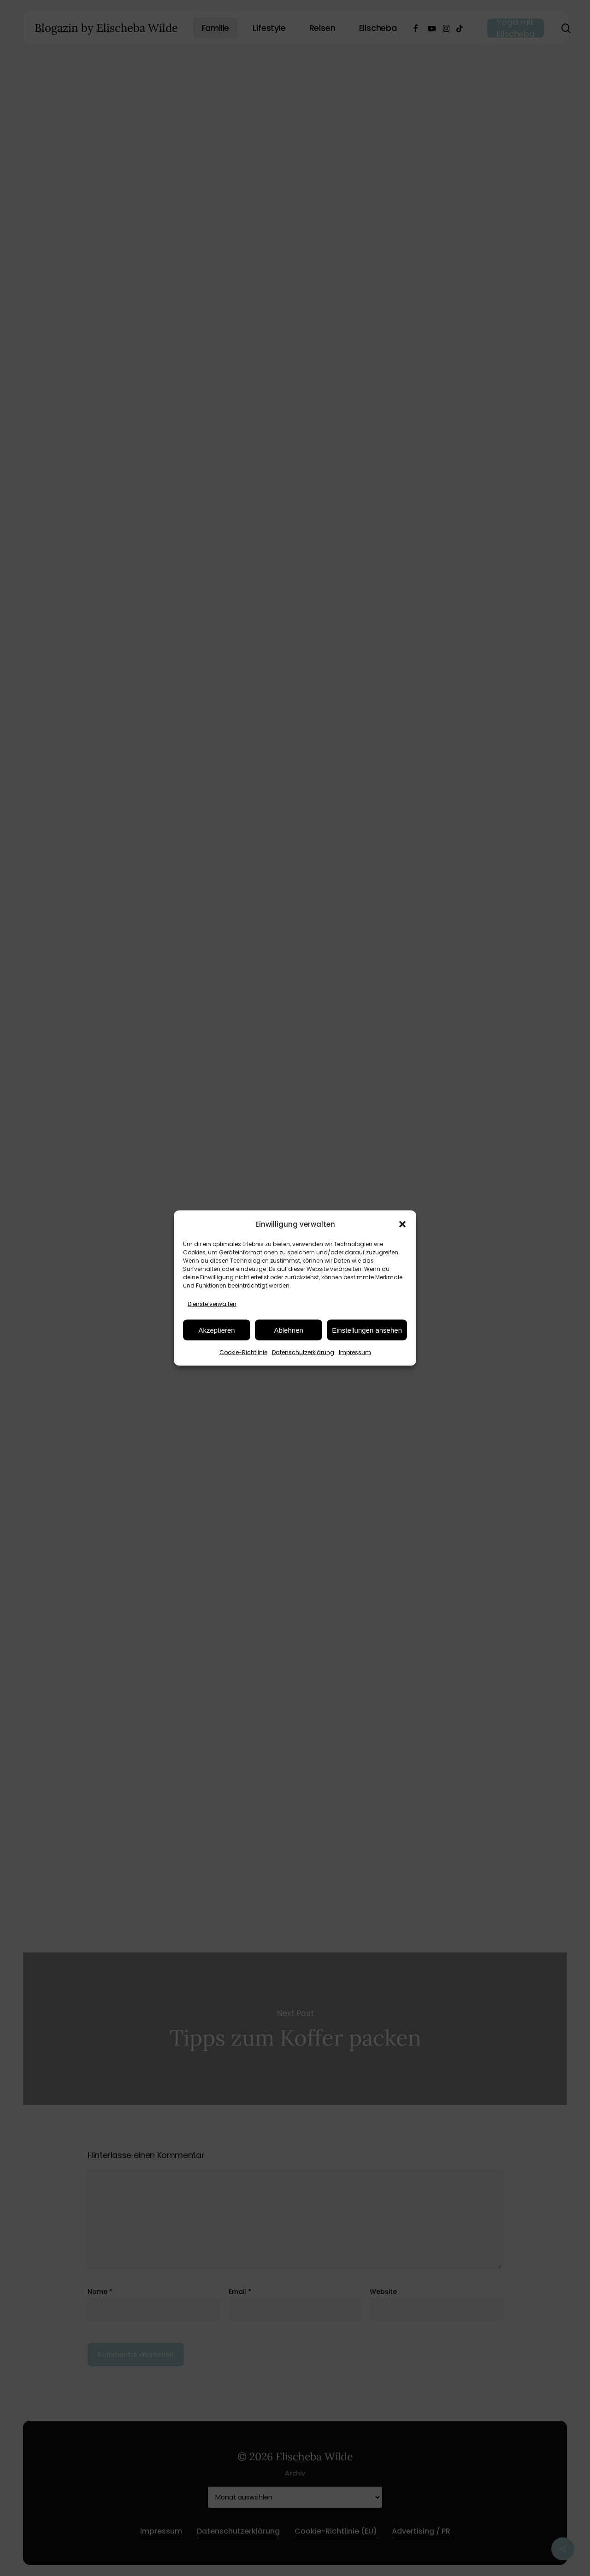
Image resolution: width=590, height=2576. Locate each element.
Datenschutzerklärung (303, 1352)
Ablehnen (288, 1330)
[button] (402, 1224)
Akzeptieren (216, 1330)
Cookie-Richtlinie (243, 1352)
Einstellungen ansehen (367, 1330)
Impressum (355, 1352)
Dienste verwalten (212, 1304)
